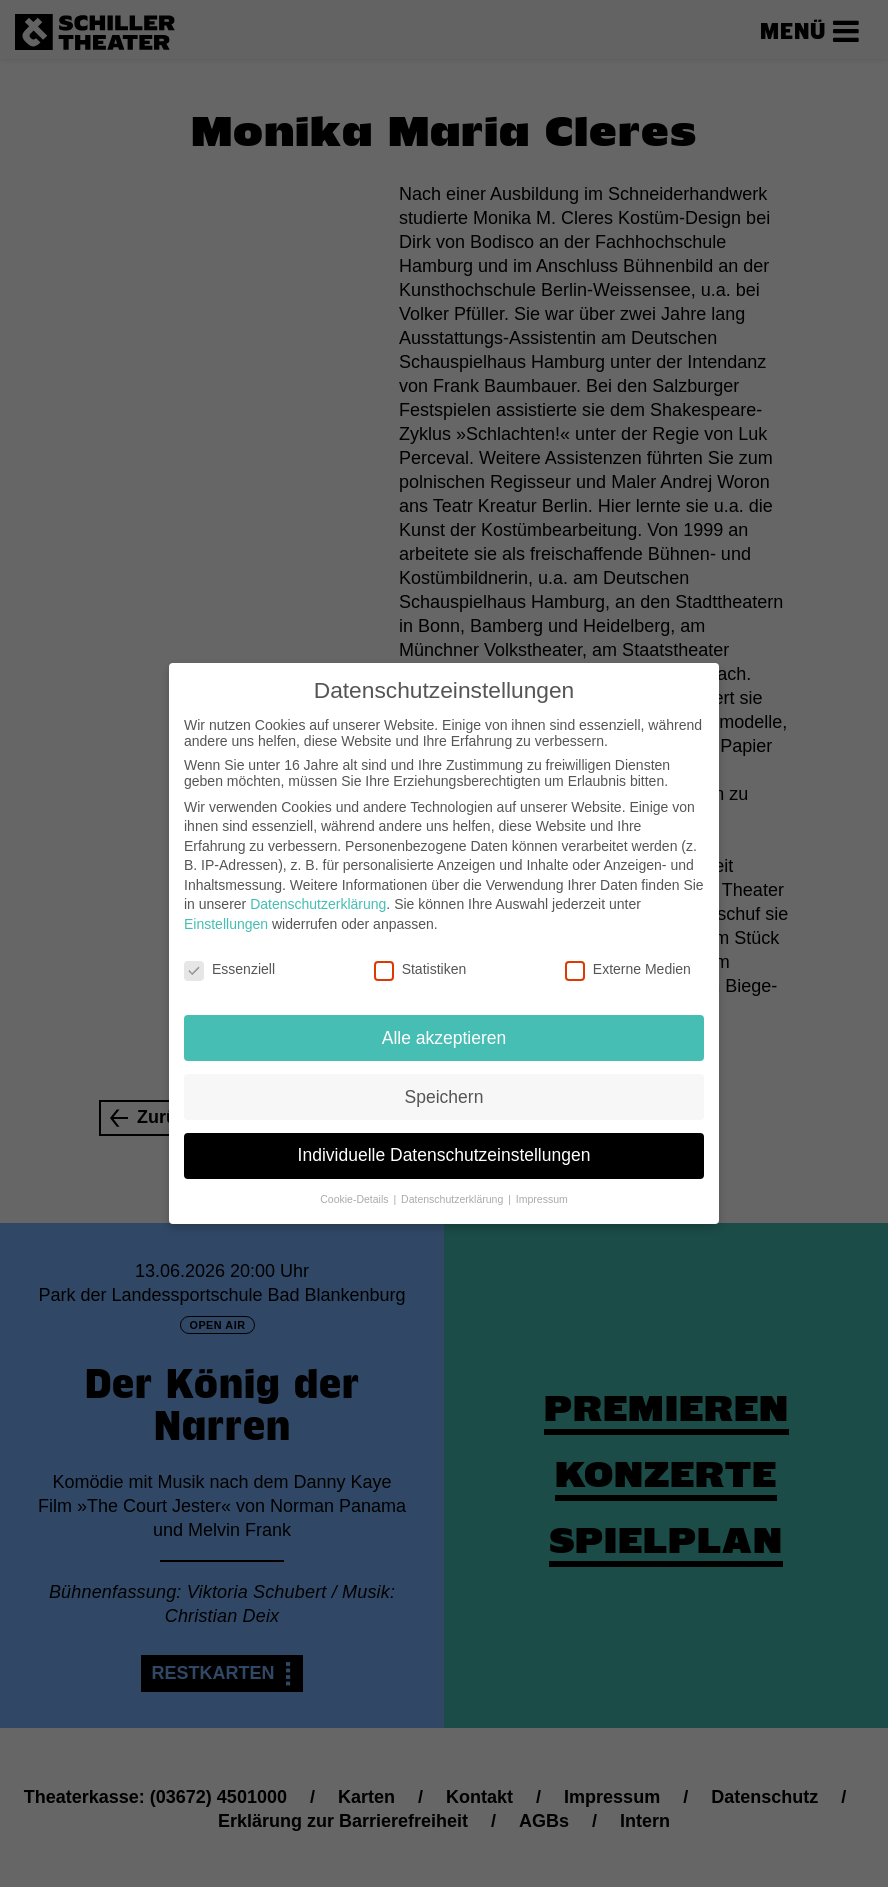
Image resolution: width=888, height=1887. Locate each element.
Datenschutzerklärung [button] (453, 1186)
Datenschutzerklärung (318, 891)
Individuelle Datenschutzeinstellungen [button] (444, 1142)
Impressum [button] (542, 1186)
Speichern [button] (444, 1083)
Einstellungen (226, 910)
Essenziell (229, 955)
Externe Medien (628, 955)
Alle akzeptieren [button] (444, 1024)
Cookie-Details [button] (355, 1186)
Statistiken (420, 955)
